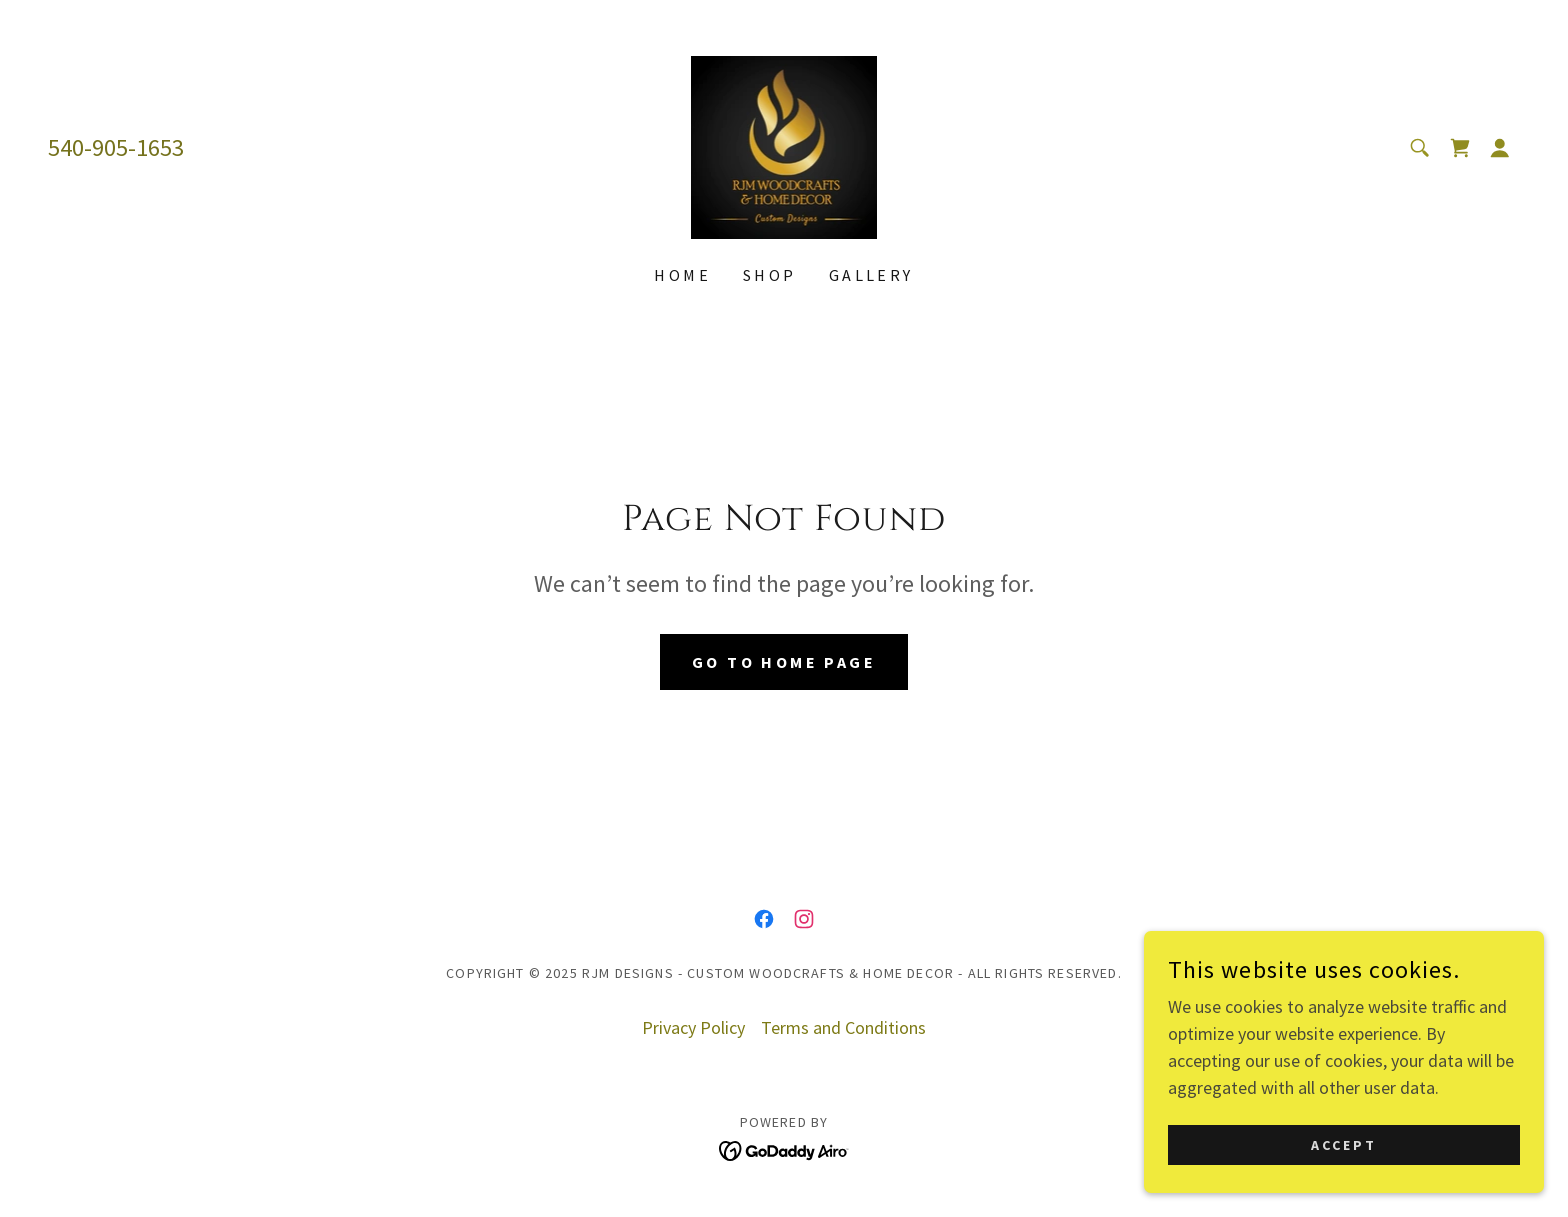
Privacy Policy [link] (693, 1027)
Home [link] (682, 275)
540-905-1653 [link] (116, 147)
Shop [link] (770, 275)
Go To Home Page (784, 662)
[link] (784, 145)
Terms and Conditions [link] (843, 1027)
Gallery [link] (871, 275)
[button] (1500, 148)
